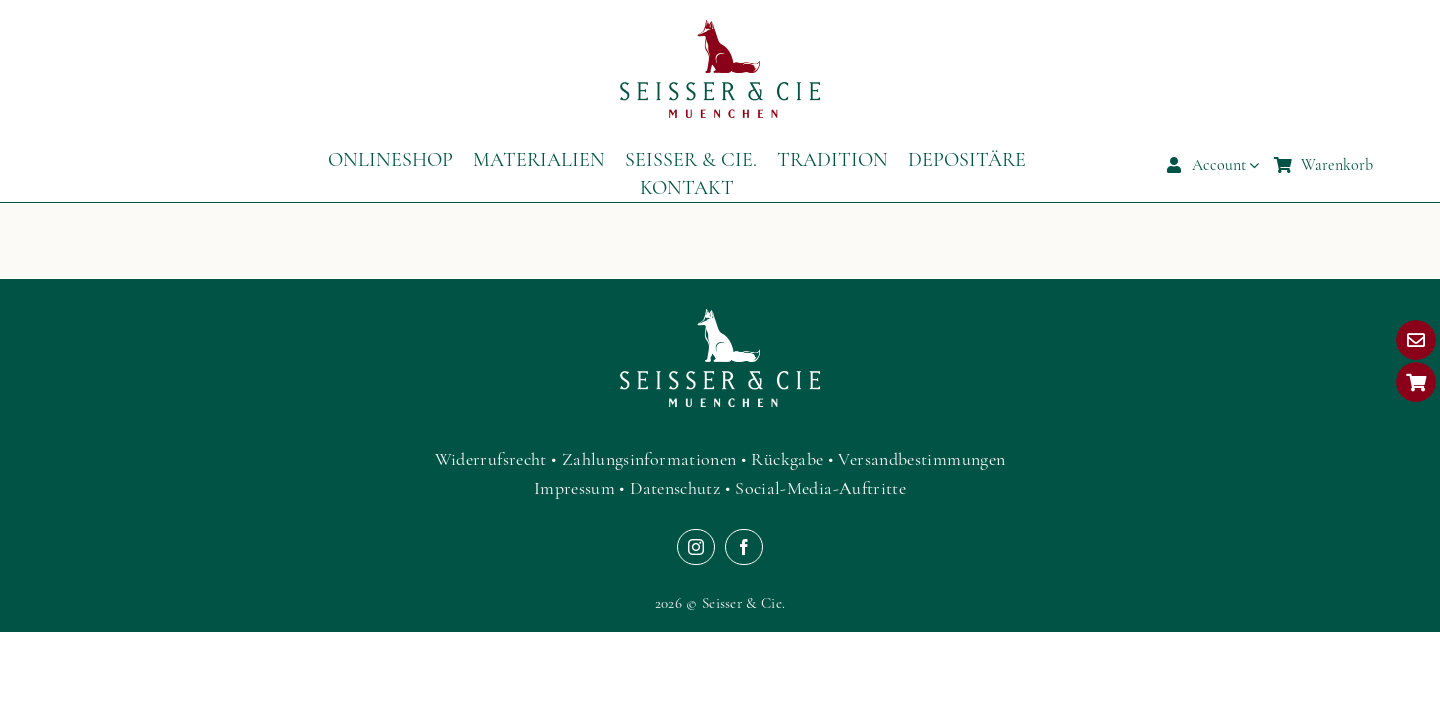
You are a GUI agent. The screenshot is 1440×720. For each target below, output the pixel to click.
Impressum (574, 488)
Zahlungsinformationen (649, 459)
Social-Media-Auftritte (820, 488)
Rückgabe (787, 459)
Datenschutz (675, 488)
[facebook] (744, 547)
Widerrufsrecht (491, 459)
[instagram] (696, 547)
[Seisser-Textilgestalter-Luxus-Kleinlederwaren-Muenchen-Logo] (720, 29)
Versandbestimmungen (921, 459)
